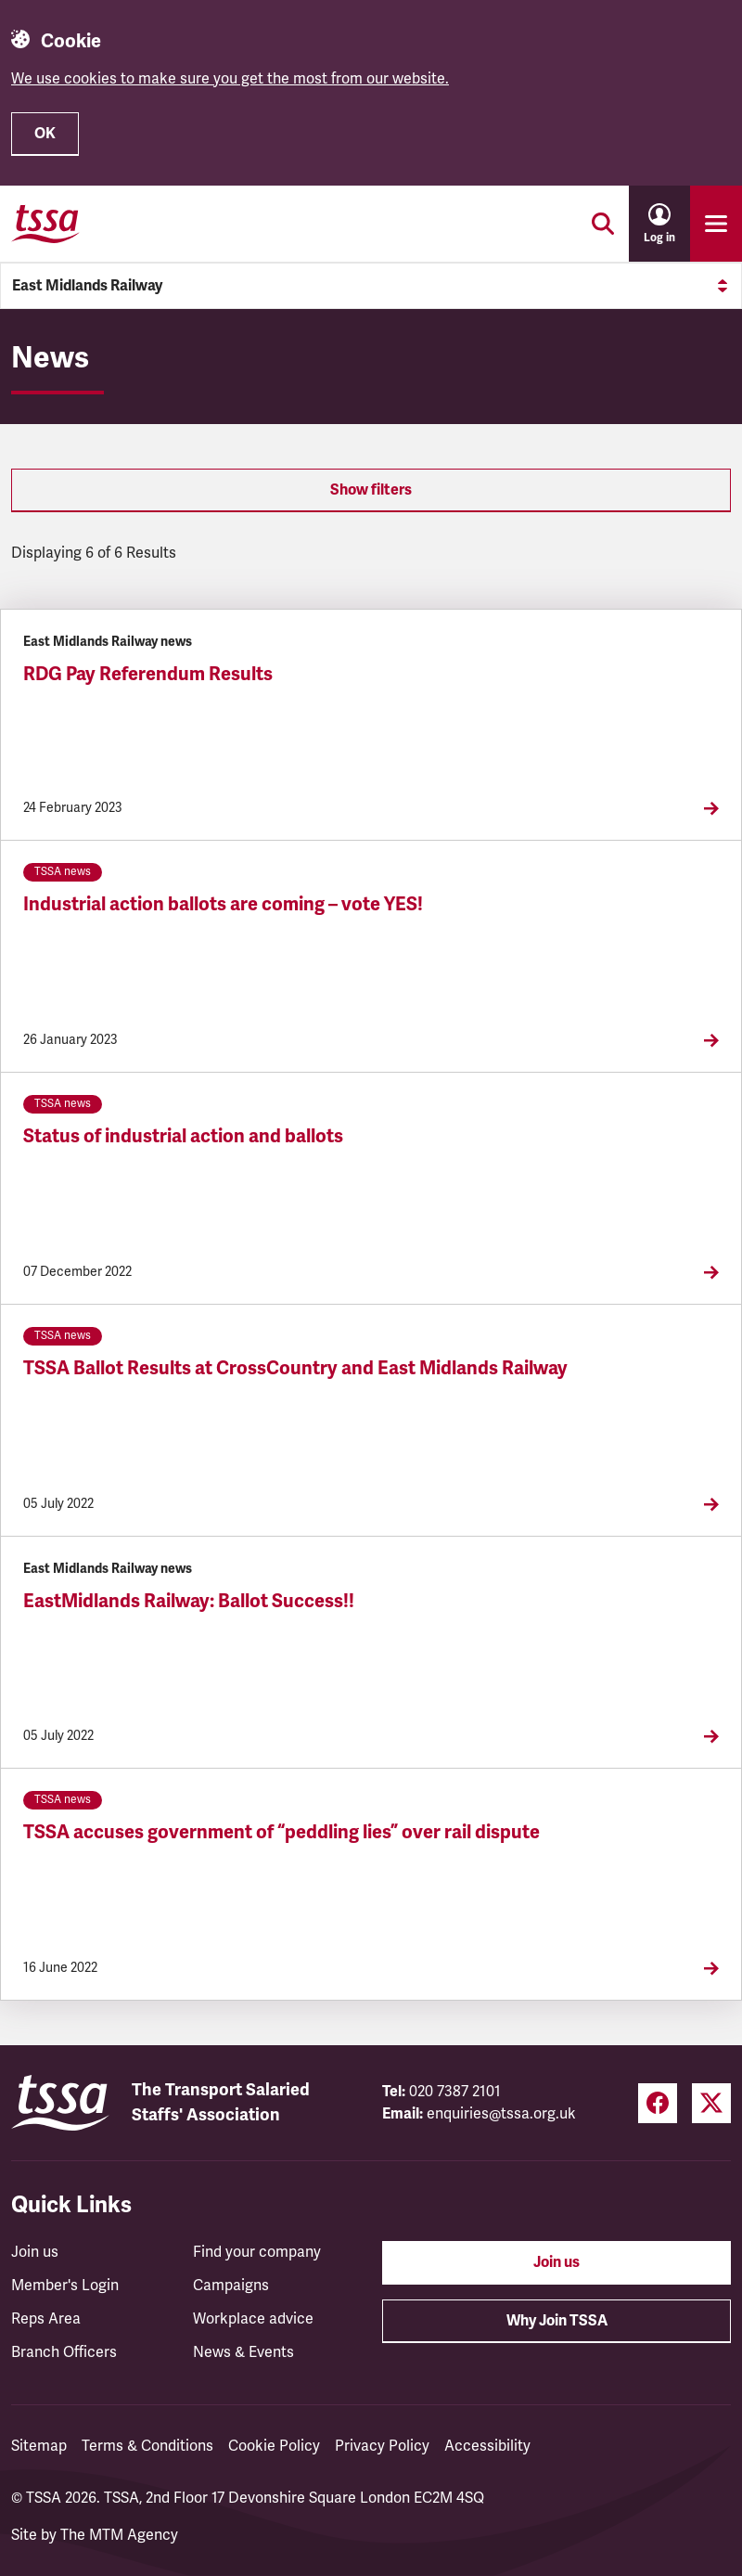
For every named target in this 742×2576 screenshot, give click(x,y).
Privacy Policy (382, 2446)
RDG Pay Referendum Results (148, 674)
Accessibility (487, 2446)
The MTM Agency (119, 2535)
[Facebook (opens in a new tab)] (657, 2103)
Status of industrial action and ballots (183, 1136)
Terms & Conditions (147, 2446)
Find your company (257, 2252)
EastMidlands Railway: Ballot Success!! (188, 1601)
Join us (34, 2252)
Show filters (371, 490)
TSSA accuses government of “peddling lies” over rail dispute (281, 1832)
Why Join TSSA (557, 2321)
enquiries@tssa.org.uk (501, 2114)
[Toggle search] (603, 224)
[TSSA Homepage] (45, 223)
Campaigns (231, 2285)
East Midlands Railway (371, 286)
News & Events (243, 2352)
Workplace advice (253, 2319)
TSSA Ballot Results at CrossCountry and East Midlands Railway (295, 1368)
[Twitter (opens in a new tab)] (711, 2103)
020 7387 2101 (455, 2091)
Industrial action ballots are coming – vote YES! (223, 904)
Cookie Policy (274, 2446)
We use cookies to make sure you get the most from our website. (230, 79)
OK (45, 133)
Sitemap (39, 2446)
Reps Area (46, 2319)
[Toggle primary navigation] (716, 224)
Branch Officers (64, 2352)
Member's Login (65, 2285)
